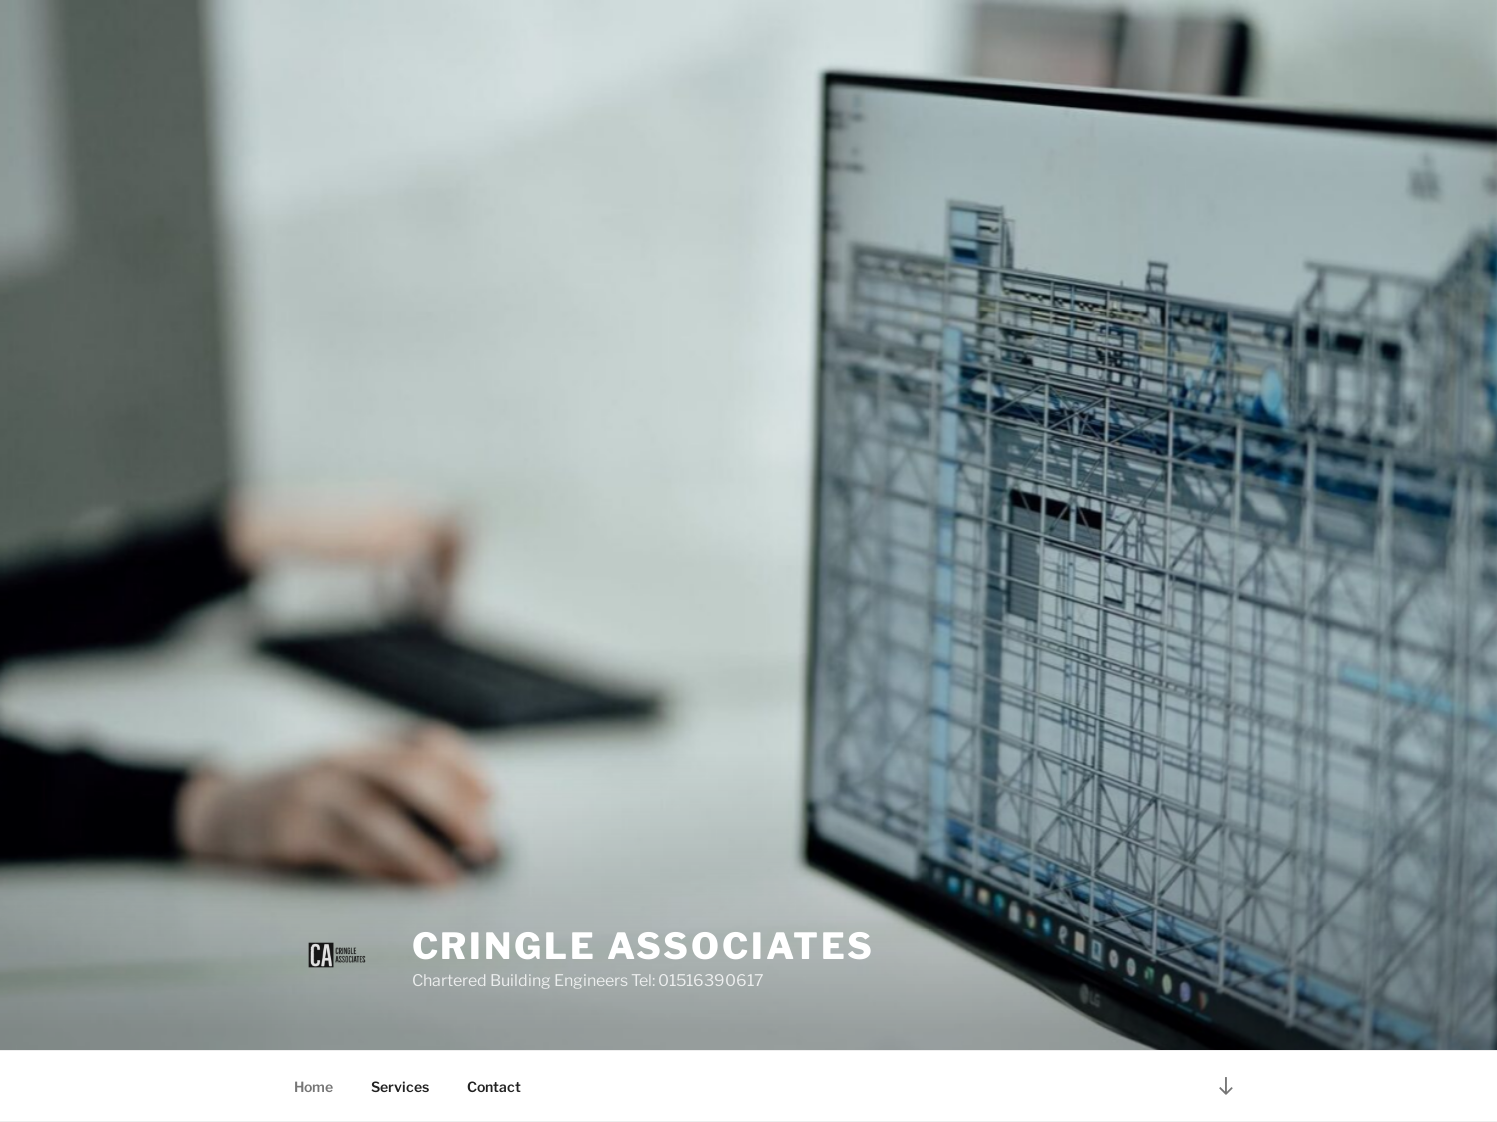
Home (313, 1086)
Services (400, 1086)
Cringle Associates (644, 946)
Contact (494, 1086)
